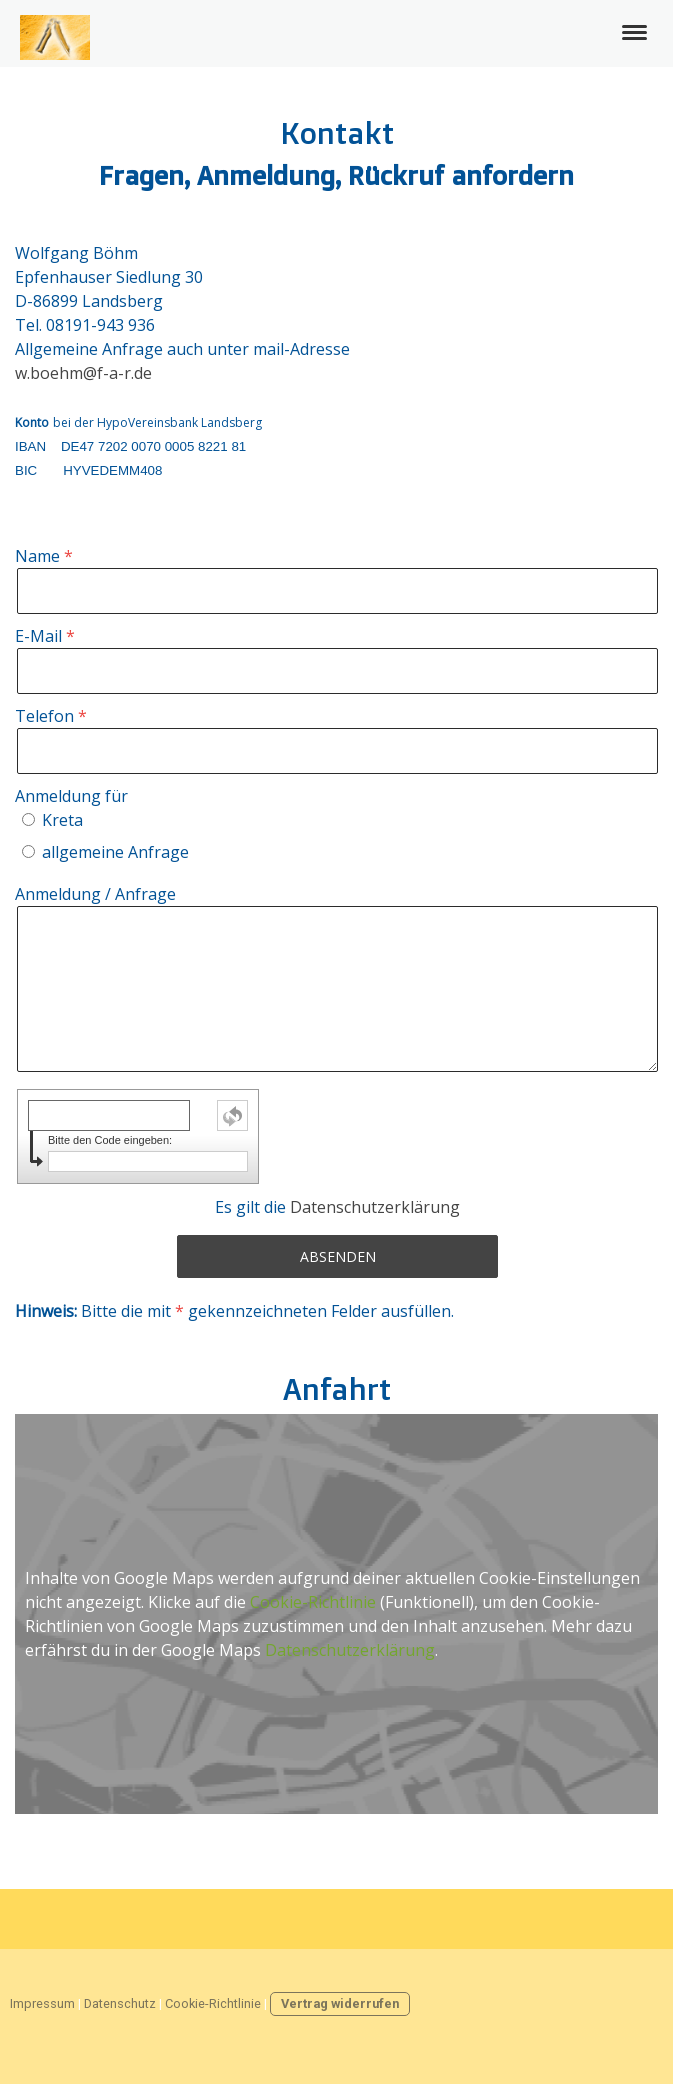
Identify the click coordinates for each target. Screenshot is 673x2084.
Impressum (42, 2003)
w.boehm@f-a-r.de (83, 373)
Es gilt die (337, 1207)
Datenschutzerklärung (375, 1207)
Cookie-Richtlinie (313, 1602)
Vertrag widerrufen (340, 2003)
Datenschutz (120, 2003)
